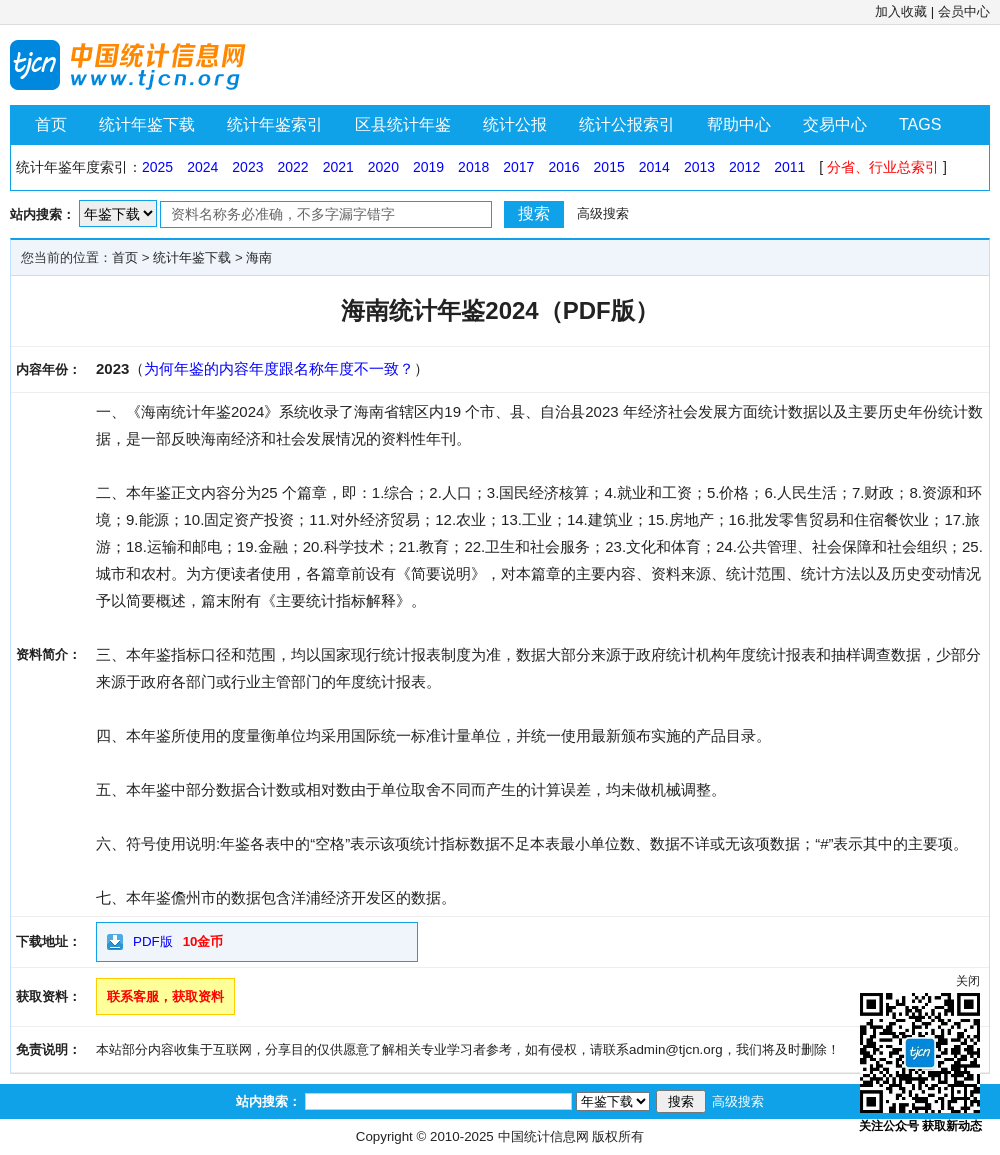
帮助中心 (739, 124)
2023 (247, 167)
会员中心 (964, 11)
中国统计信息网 (543, 1136)
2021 (338, 167)
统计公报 (515, 124)
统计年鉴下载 (147, 124)
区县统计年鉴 (403, 124)
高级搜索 (603, 213)
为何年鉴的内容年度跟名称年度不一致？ (279, 368)
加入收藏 (901, 11)
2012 (744, 167)
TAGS (920, 124)
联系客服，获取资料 (165, 996)
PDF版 (153, 941)
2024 (202, 167)
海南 (259, 257)
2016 (563, 167)
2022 (292, 167)
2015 (609, 167)
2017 (518, 167)
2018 (473, 167)
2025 (157, 167)
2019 (428, 167)
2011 (789, 167)
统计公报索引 (627, 124)
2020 (383, 167)
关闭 (968, 981)
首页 (51, 124)
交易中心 (835, 124)
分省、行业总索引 (883, 167)
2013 (699, 167)
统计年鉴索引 (275, 124)
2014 (654, 167)
